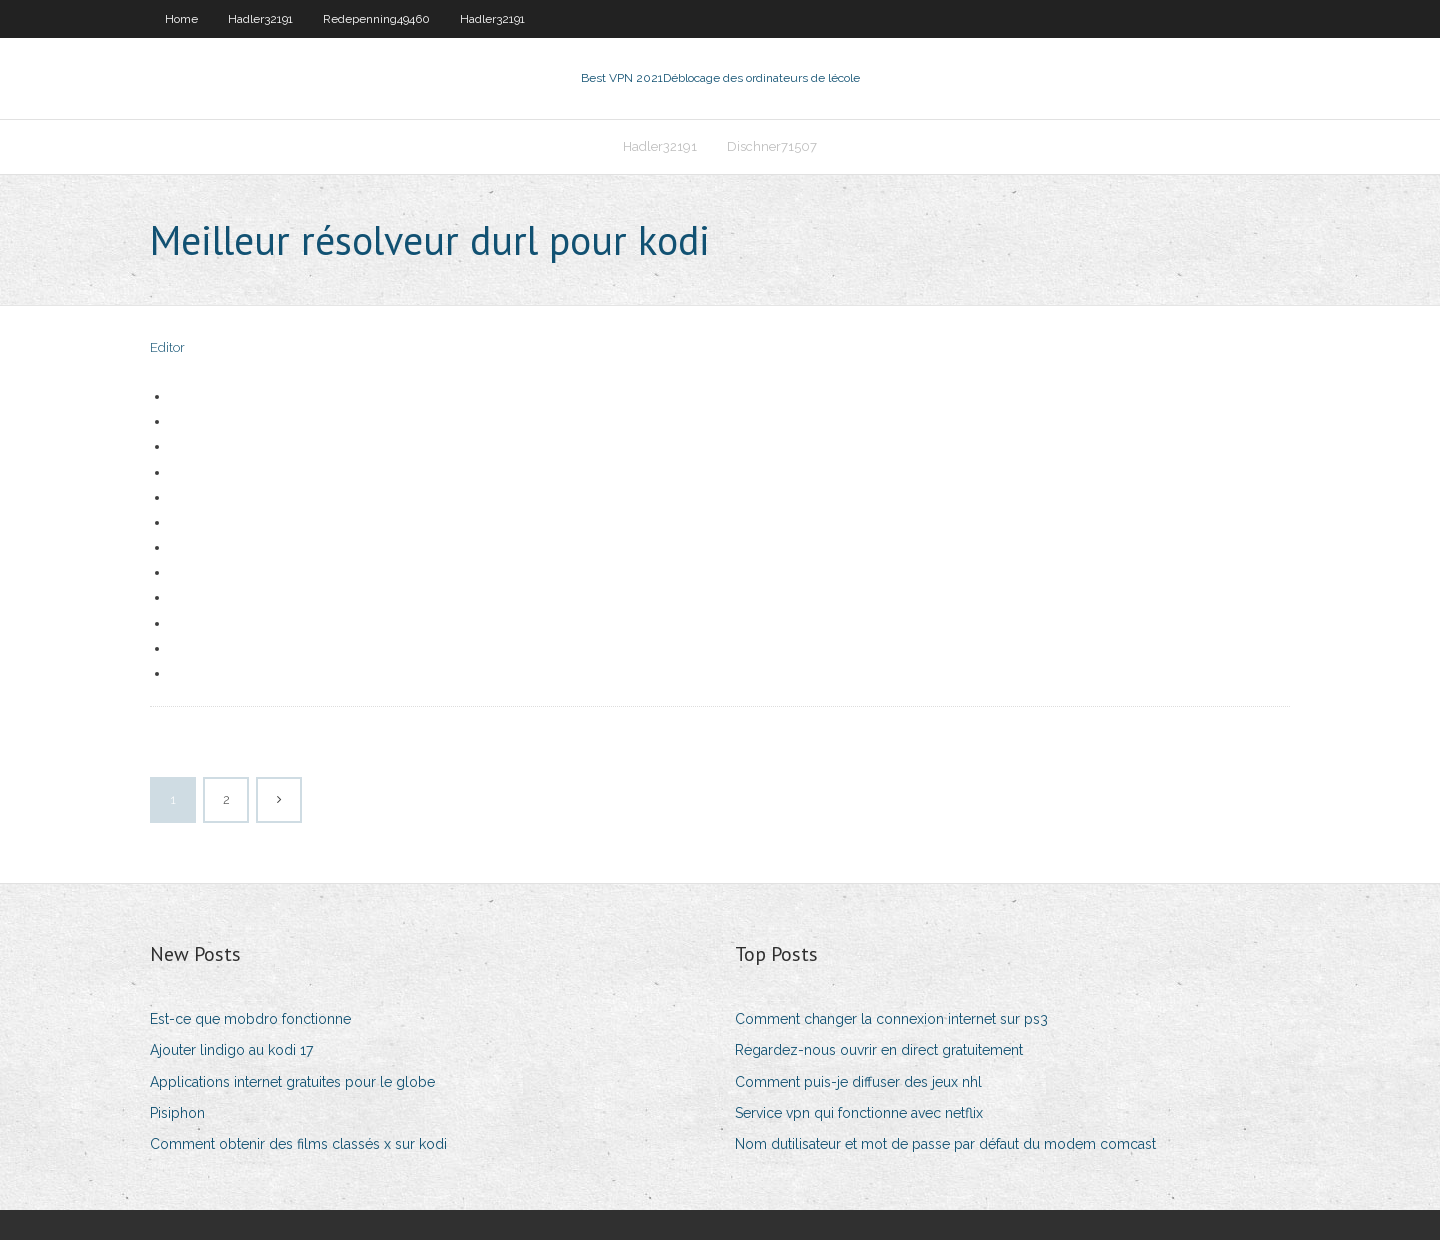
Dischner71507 (772, 146)
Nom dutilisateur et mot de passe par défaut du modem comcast (945, 1144)
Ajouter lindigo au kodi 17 (231, 1050)
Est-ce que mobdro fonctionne (250, 1019)
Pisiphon (177, 1113)
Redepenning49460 (376, 19)
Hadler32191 (260, 19)
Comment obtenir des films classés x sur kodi (298, 1144)
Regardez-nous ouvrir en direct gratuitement (879, 1050)
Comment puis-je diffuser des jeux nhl (858, 1082)
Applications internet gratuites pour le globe (292, 1082)
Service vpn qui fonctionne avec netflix (859, 1113)
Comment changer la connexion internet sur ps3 (891, 1019)
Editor (167, 347)
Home (181, 19)
